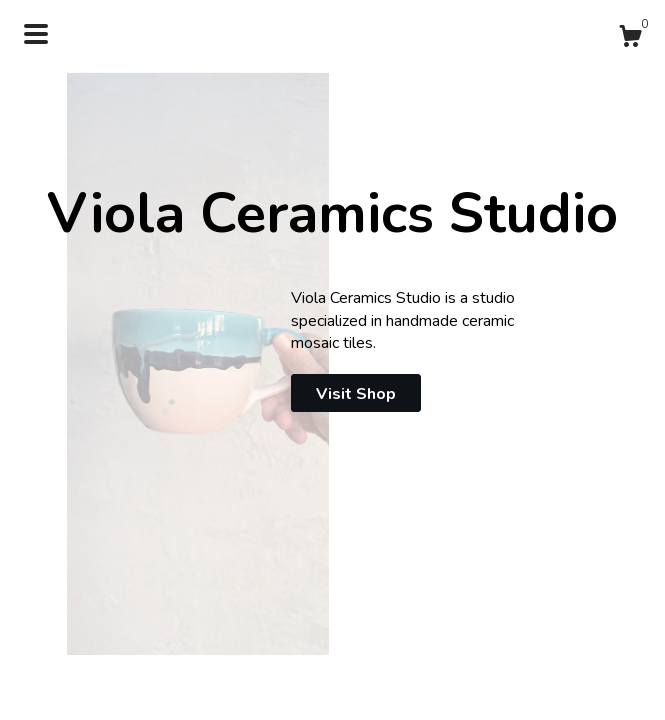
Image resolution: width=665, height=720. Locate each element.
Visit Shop (356, 394)
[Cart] (630, 39)
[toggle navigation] (36, 34)
